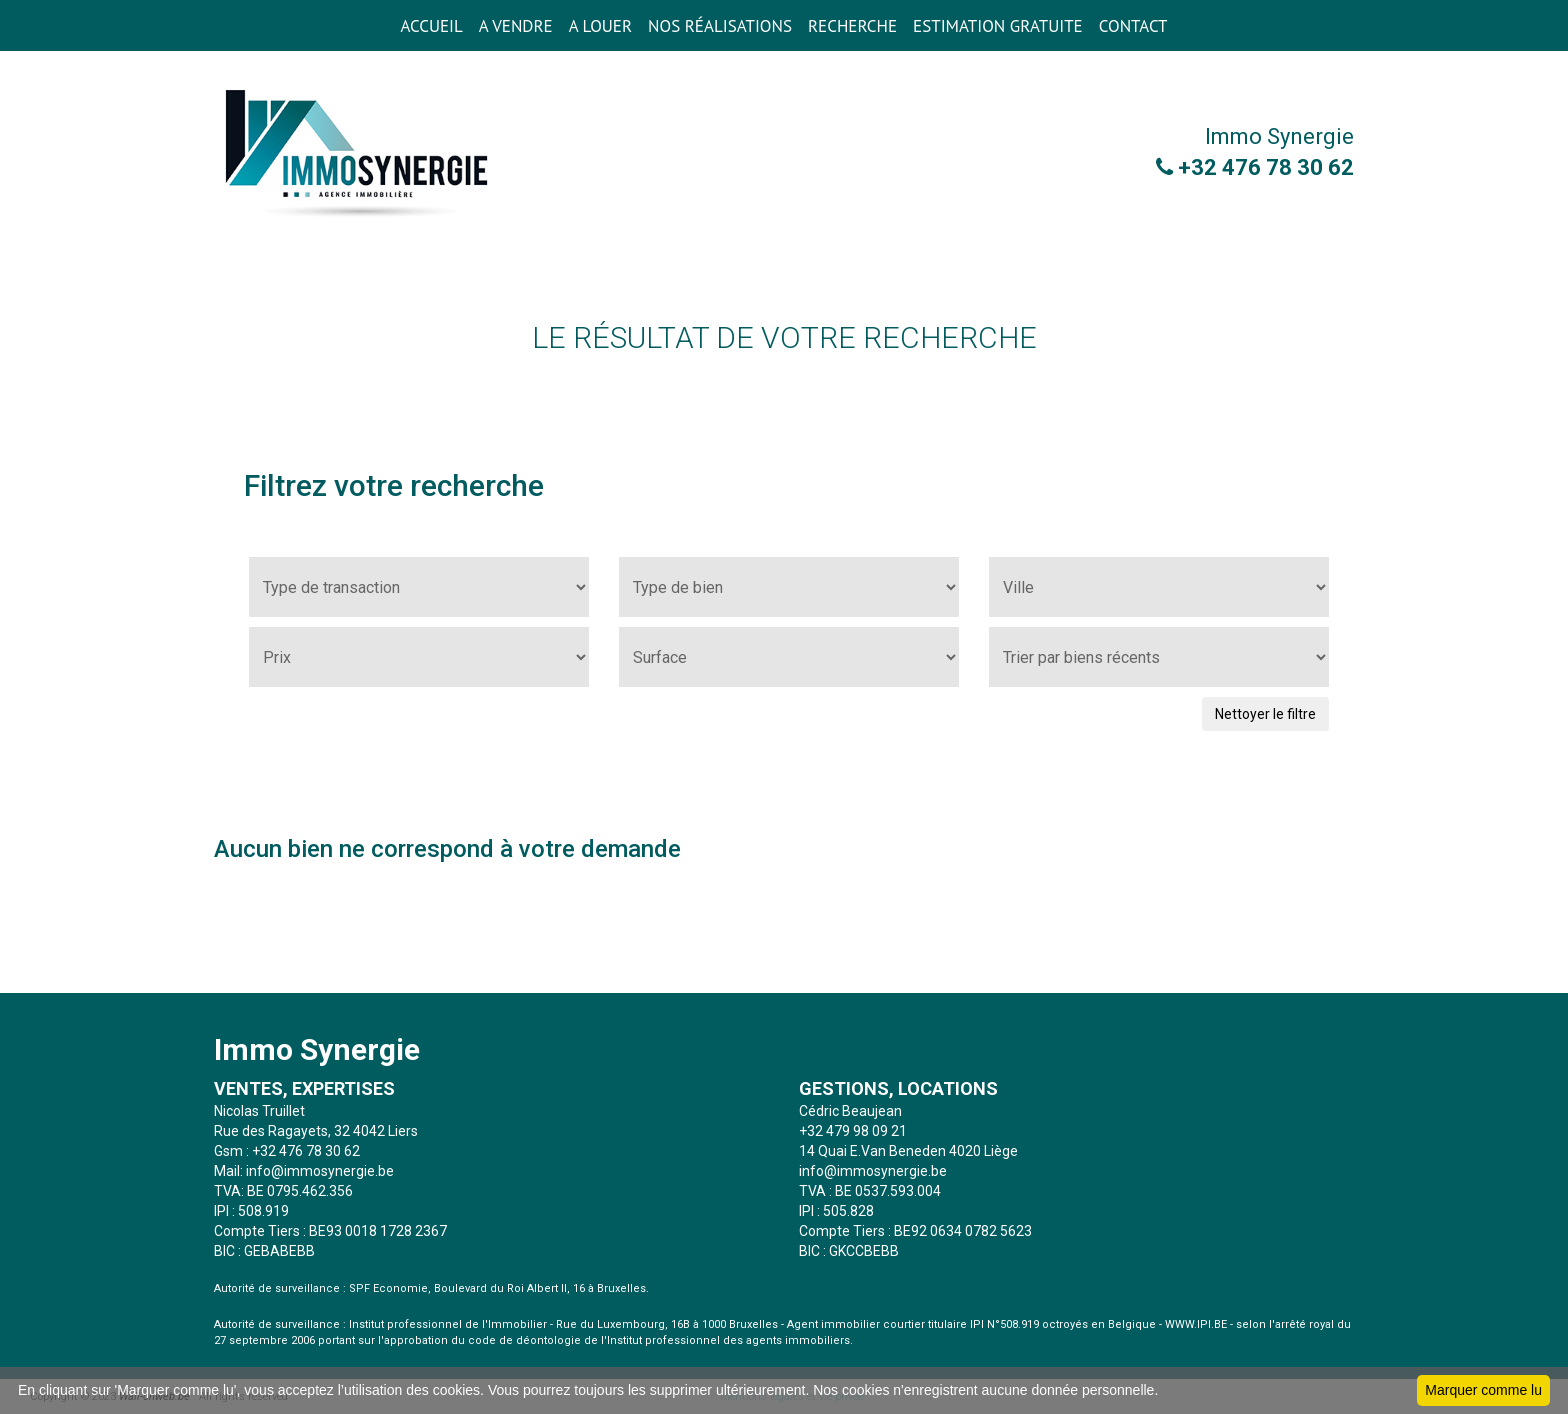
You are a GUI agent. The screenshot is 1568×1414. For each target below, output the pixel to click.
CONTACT (1133, 26)
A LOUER (600, 26)
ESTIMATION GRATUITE (998, 26)
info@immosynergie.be (320, 1171)
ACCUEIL (431, 26)
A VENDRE (516, 26)
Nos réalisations (720, 26)
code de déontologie (524, 1340)
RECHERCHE (852, 26)
